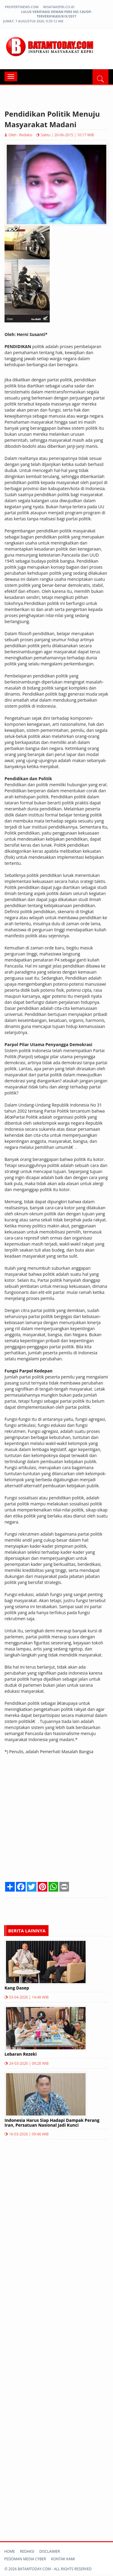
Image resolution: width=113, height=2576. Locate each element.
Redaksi (27, 2551)
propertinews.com (22, 7)
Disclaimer (49, 2551)
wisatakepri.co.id (58, 7)
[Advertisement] (56, 1823)
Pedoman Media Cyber (25, 2558)
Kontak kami (63, 2558)
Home (9, 2551)
